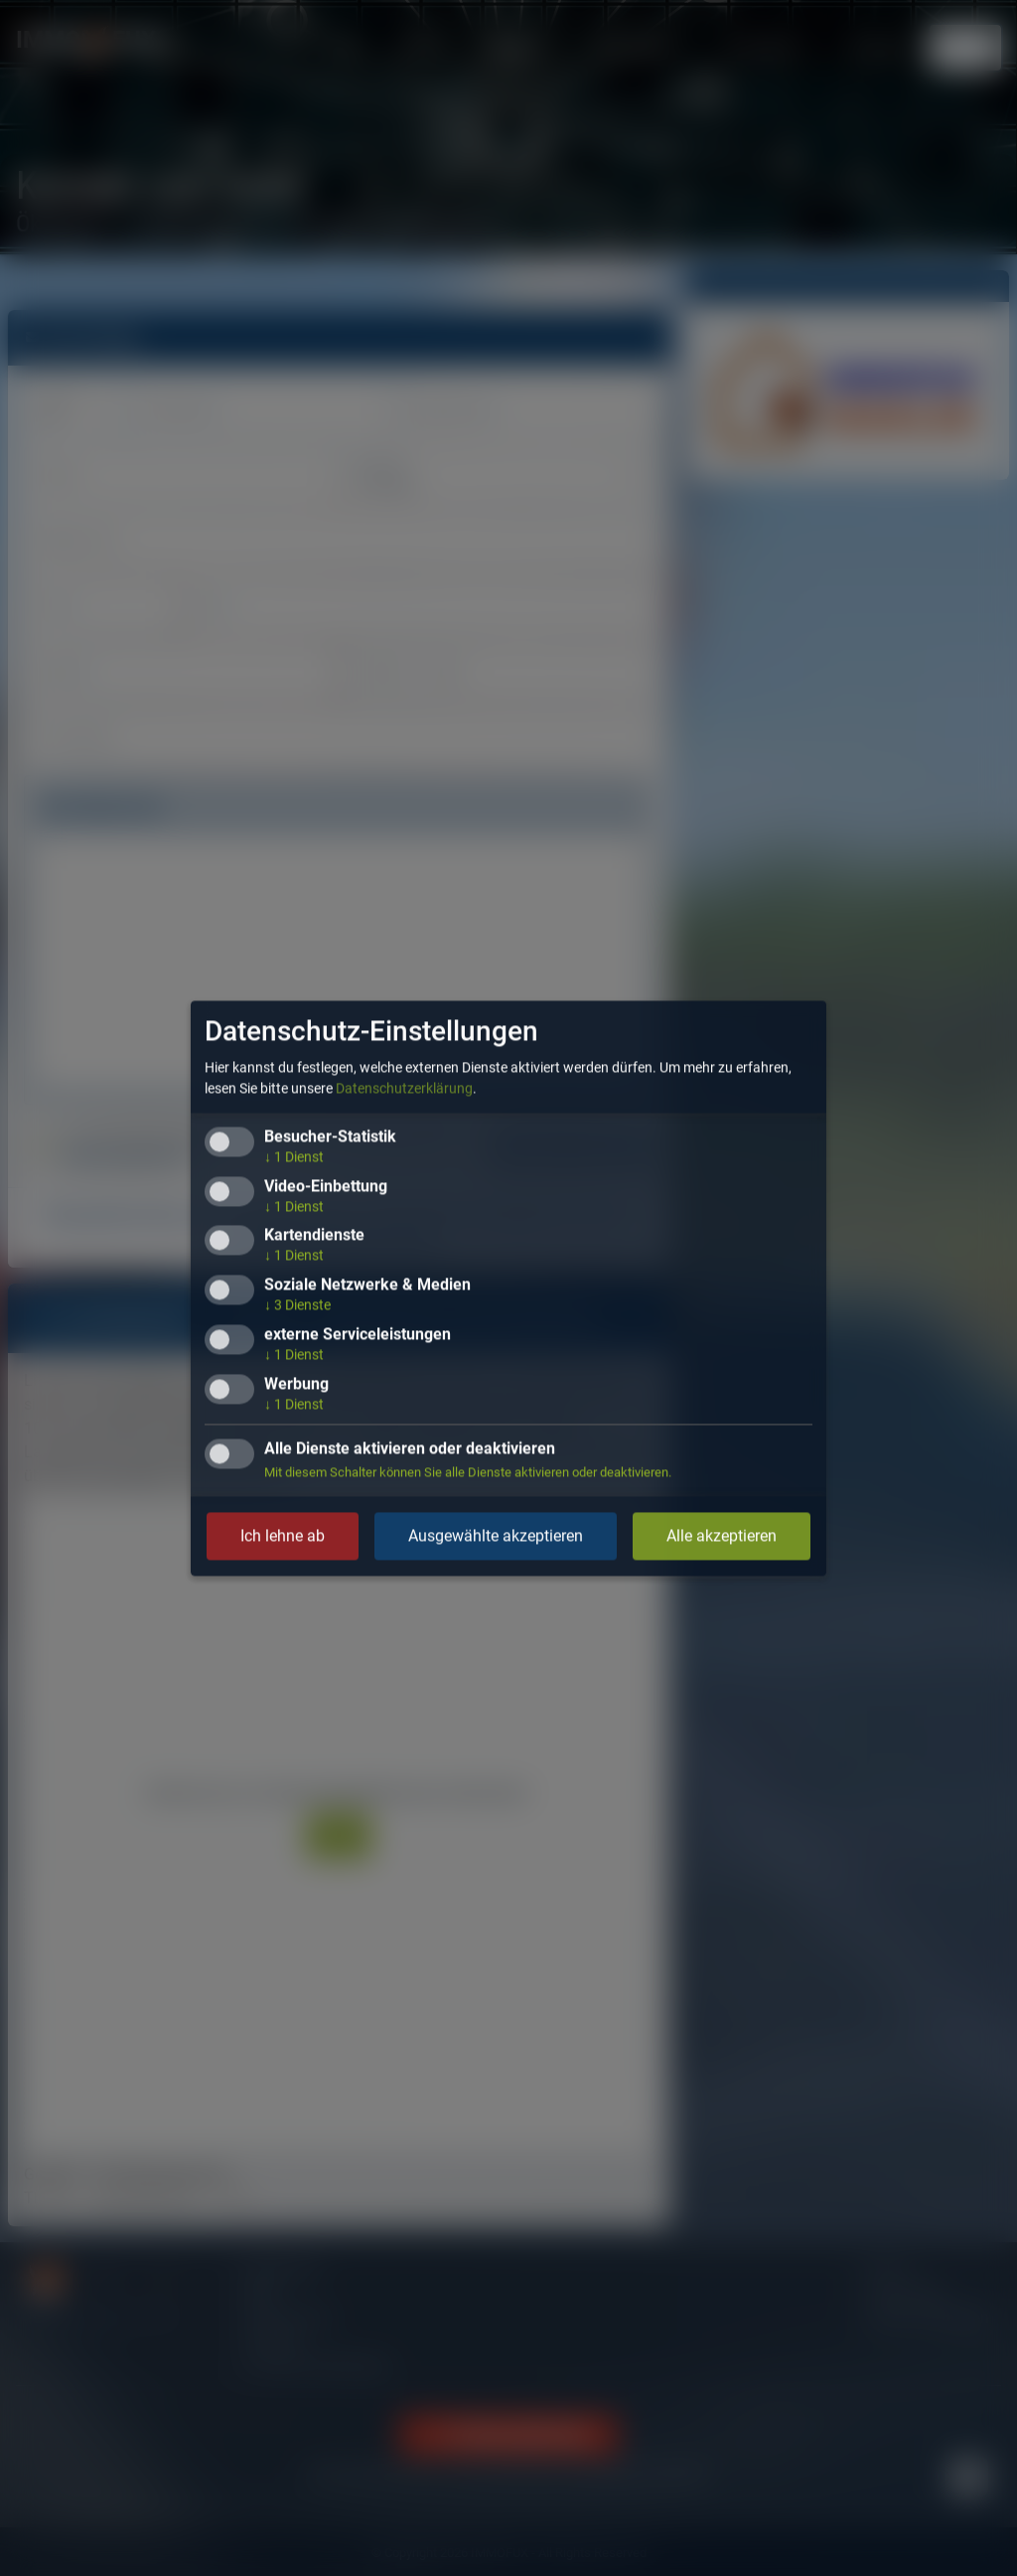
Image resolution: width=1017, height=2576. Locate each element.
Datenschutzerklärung (404, 1088)
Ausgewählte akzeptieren (495, 1535)
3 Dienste (297, 1305)
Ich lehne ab (282, 1535)
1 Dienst (294, 1156)
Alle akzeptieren (721, 1535)
